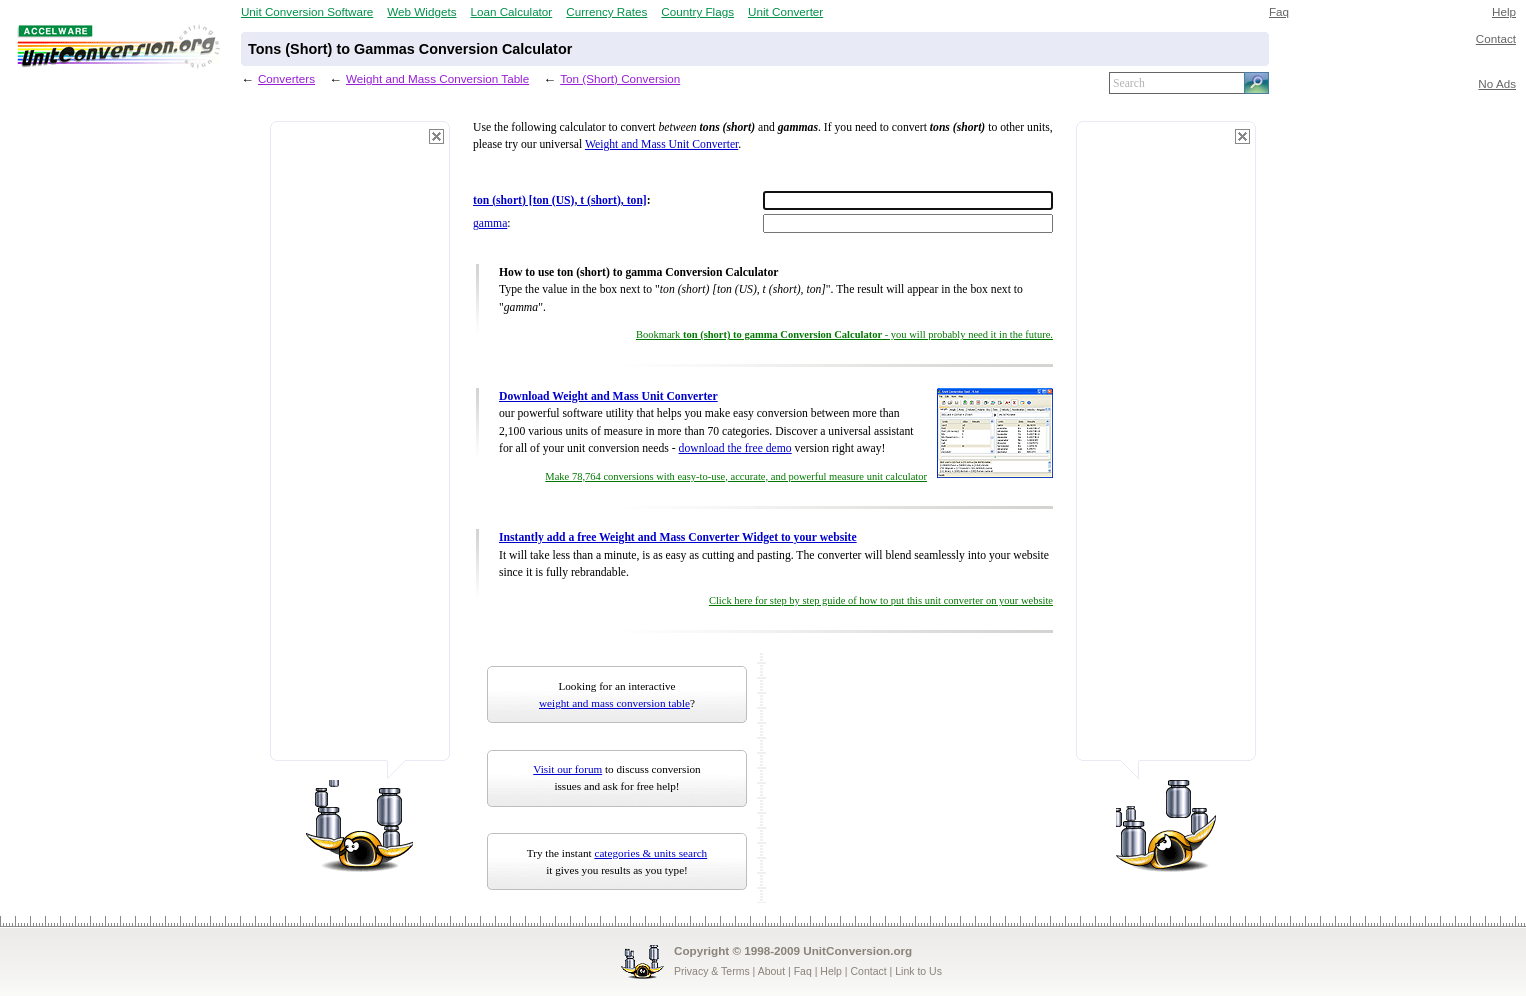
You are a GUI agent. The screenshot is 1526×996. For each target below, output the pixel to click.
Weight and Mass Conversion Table (437, 78)
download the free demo (735, 448)
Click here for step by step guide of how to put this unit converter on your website (881, 600)
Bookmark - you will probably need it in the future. (844, 334)
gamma (490, 223)
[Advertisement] (360, 450)
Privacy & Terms (712, 971)
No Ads (1497, 83)
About (771, 971)
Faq (1279, 11)
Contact (1496, 38)
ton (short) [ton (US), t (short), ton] (560, 200)
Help (1504, 11)
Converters (286, 78)
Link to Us (918, 971)
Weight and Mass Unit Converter (661, 144)
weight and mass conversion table (614, 703)
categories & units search (650, 853)
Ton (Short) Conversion (620, 78)
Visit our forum (567, 769)
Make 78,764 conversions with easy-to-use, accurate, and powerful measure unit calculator (736, 476)
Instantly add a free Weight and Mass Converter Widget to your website (678, 537)
